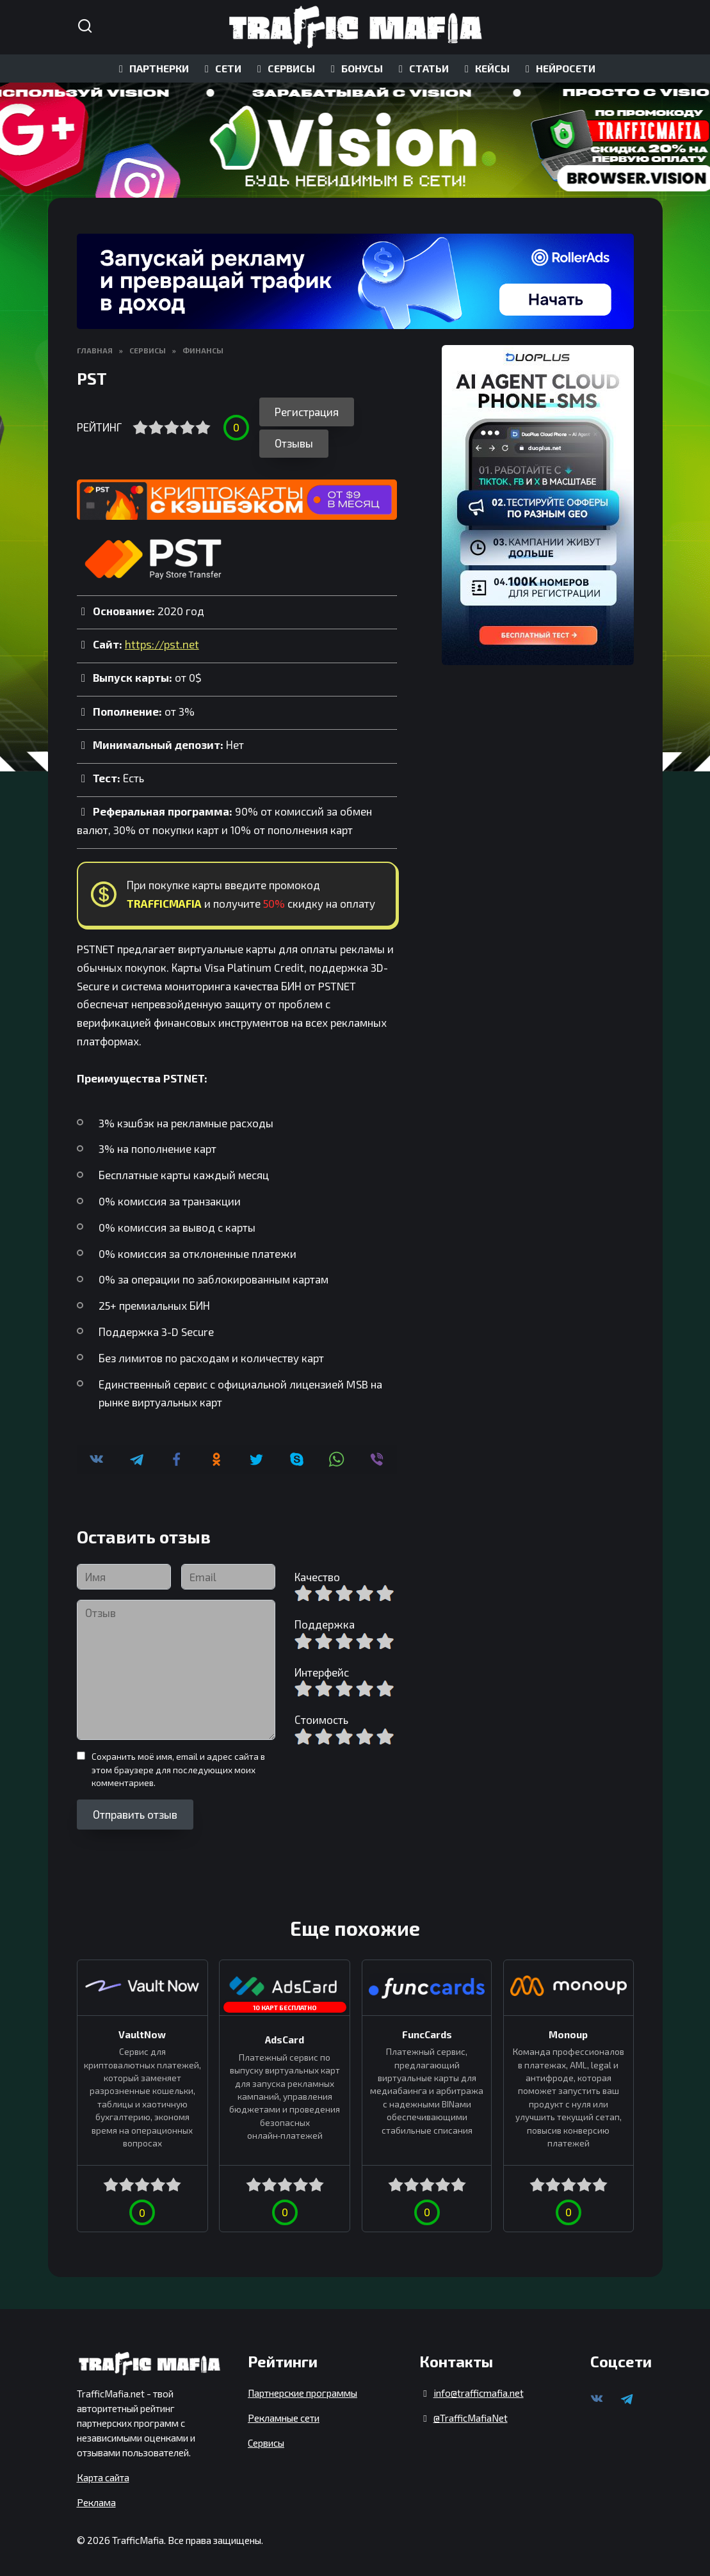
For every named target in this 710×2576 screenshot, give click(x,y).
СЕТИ (220, 68)
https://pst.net (162, 640)
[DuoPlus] (538, 505)
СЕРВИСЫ (284, 68)
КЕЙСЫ (485, 68)
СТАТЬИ (421, 68)
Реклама (96, 2498)
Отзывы (294, 439)
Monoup (568, 2030)
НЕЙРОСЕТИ (558, 68)
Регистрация (307, 411)
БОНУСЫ (355, 68)
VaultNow (142, 2030)
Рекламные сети (283, 2414)
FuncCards (426, 2030)
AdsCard (283, 2035)
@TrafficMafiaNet (470, 2414)
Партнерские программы (302, 2389)
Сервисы (266, 2439)
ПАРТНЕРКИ (152, 68)
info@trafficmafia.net (478, 2389)
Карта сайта (103, 2473)
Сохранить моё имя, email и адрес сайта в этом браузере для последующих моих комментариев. (178, 1766)
